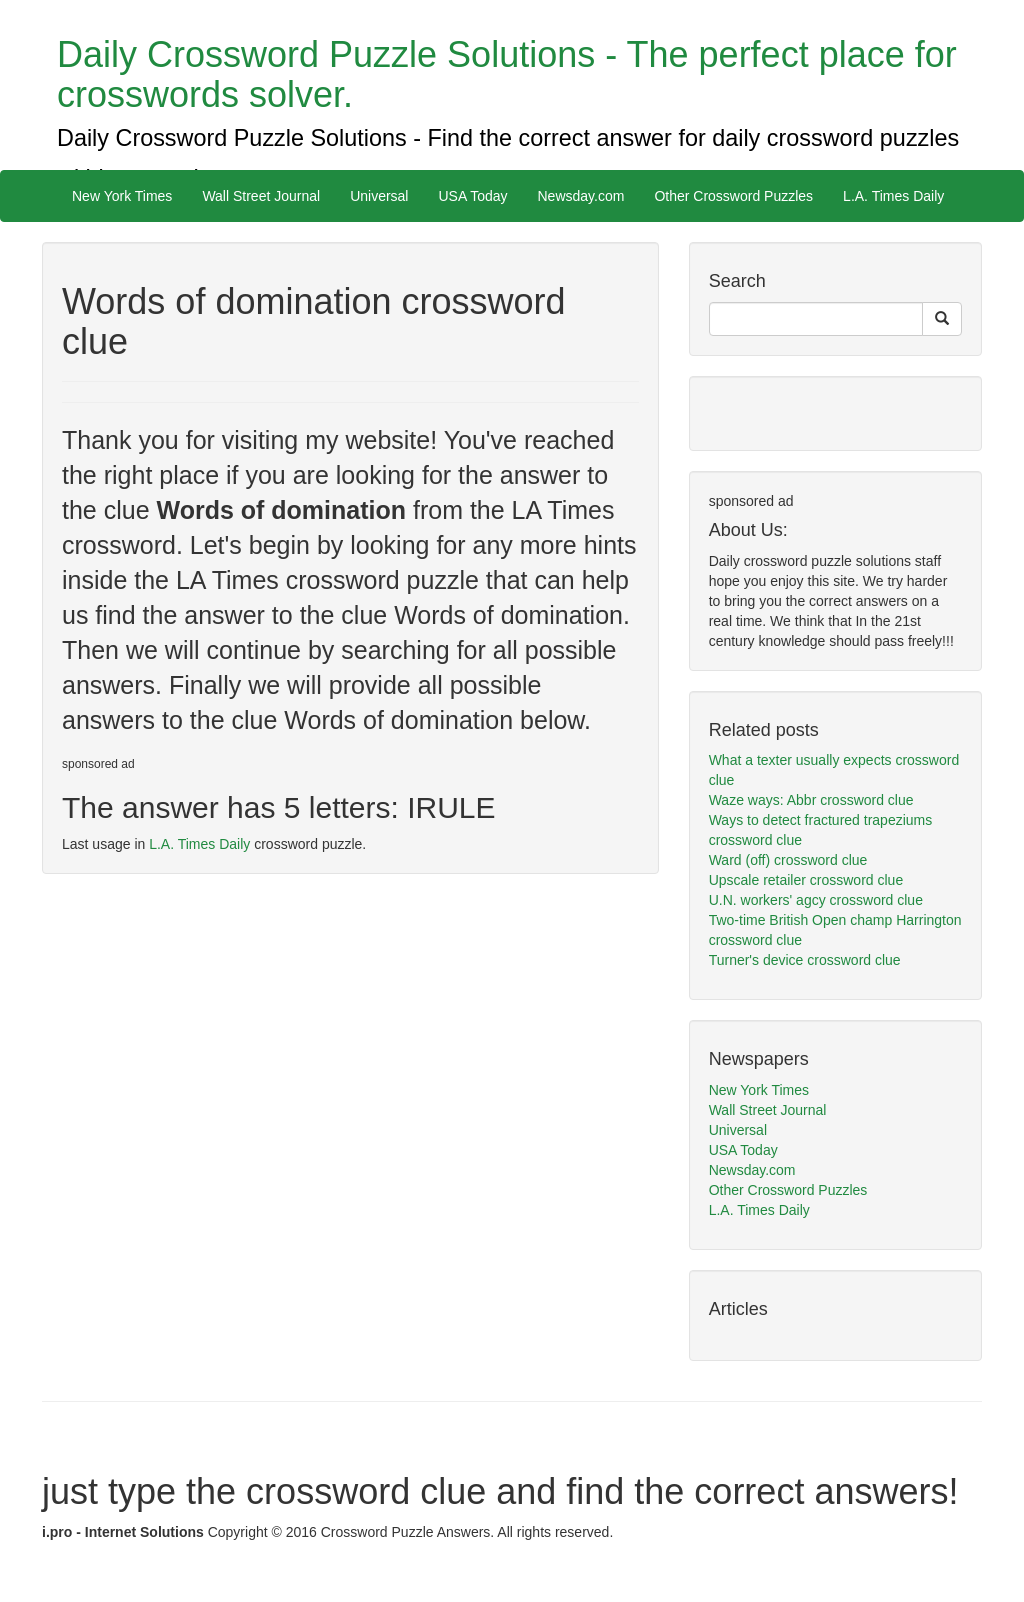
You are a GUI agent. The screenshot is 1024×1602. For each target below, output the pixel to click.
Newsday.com (581, 196)
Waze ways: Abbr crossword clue (811, 800)
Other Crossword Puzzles (733, 196)
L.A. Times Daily (893, 196)
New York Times (122, 196)
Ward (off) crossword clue (788, 860)
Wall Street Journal (261, 196)
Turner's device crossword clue (805, 960)
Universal (379, 196)
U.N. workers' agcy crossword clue (816, 900)
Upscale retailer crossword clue (806, 880)
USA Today (472, 196)
